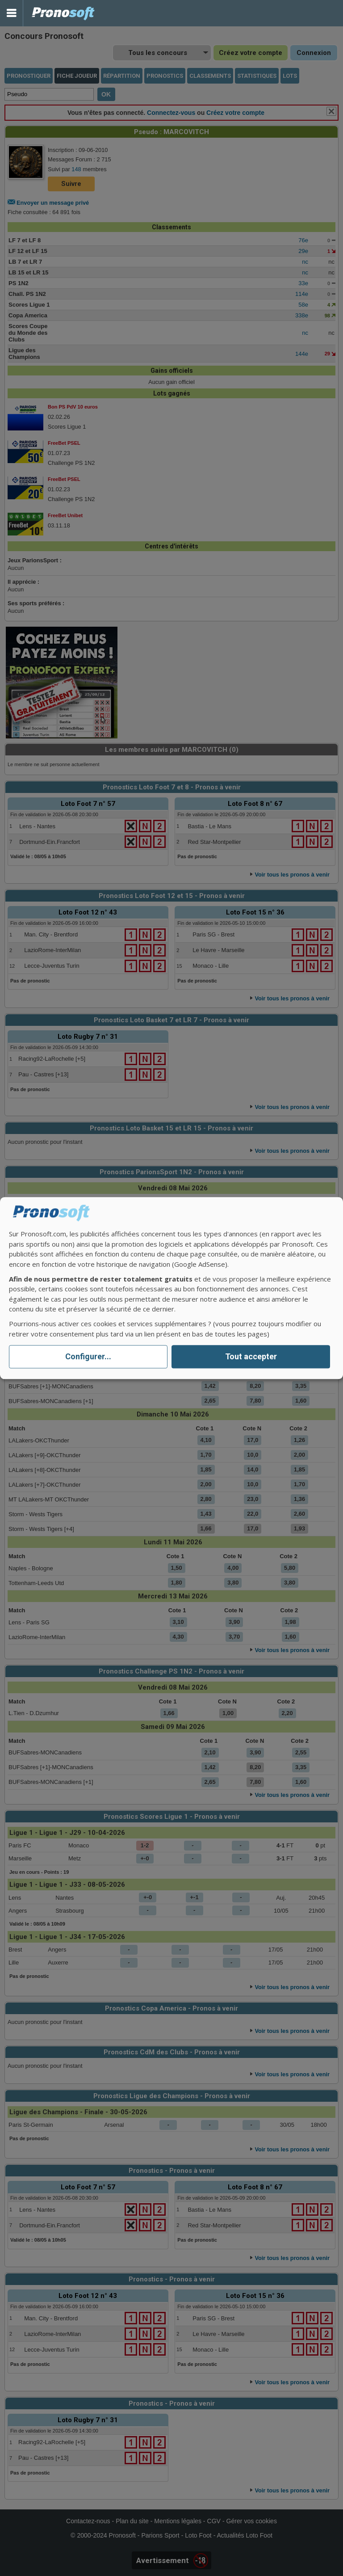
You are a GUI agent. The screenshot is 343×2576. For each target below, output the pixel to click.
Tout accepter (251, 1357)
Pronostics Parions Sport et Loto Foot (63, 13)
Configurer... (88, 1357)
